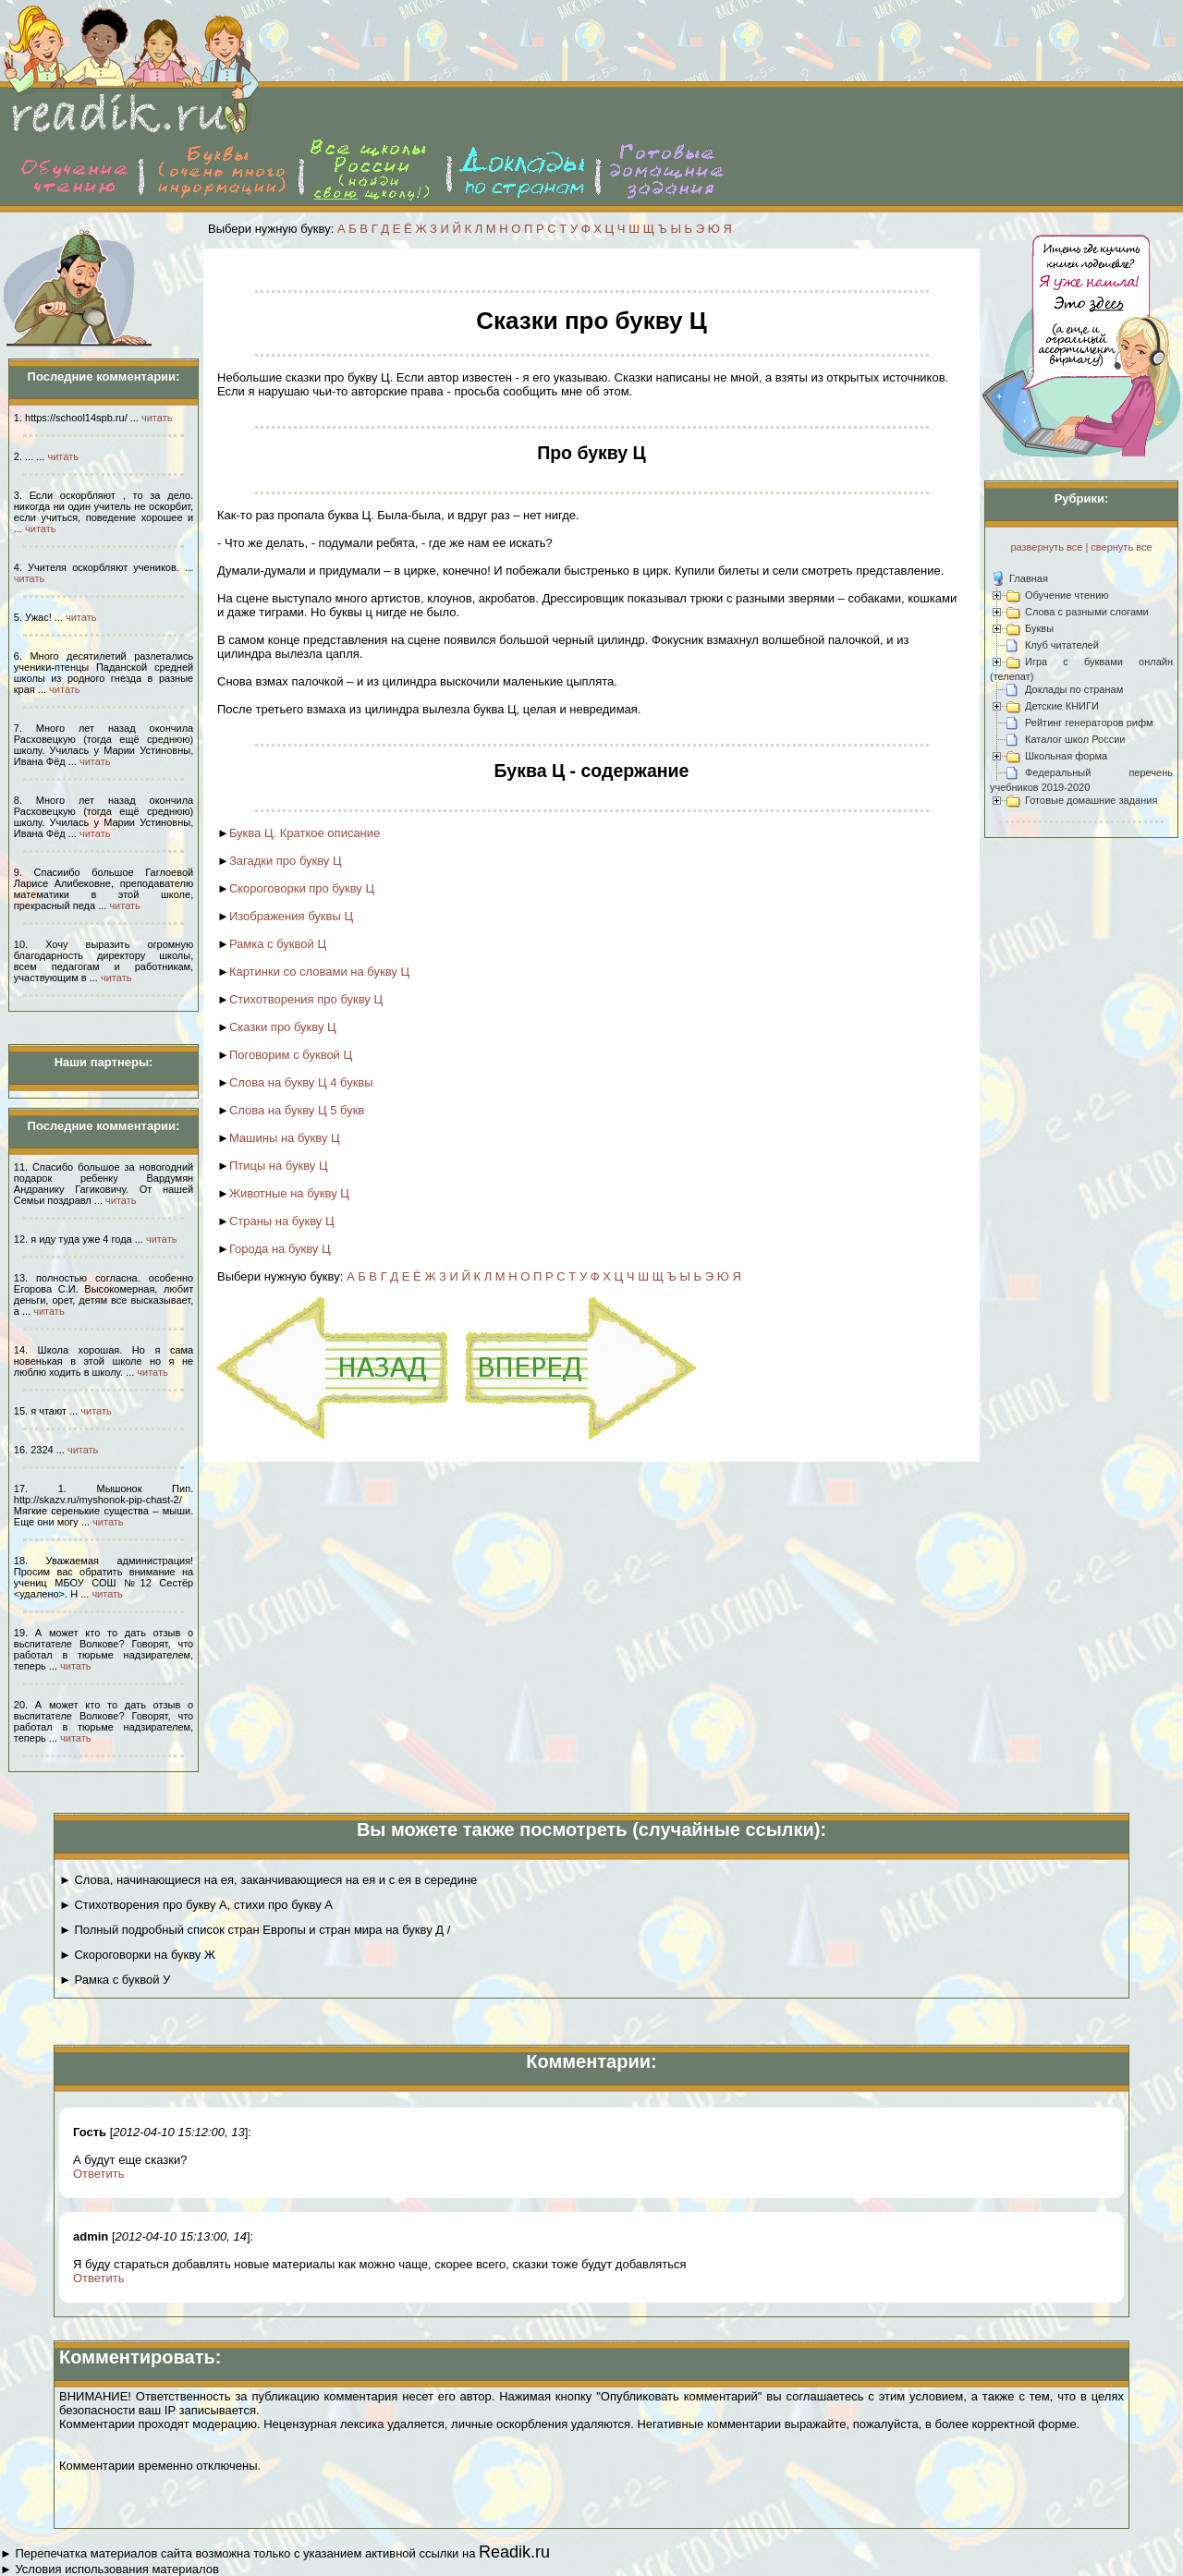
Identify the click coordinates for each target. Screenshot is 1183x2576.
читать (156, 417)
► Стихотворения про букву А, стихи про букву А (196, 1905)
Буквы (1039, 628)
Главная (1028, 578)
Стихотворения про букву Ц (306, 999)
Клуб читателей (1062, 644)
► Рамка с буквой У (114, 1980)
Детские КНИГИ (1062, 705)
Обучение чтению (1067, 595)
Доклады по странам (1074, 689)
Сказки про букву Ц (282, 1027)
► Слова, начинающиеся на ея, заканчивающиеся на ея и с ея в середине (268, 1880)
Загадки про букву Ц (285, 861)
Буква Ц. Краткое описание (304, 833)
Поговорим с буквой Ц (290, 1055)
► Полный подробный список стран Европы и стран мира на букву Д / (254, 1930)
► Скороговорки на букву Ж (137, 1955)
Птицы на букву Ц (278, 1166)
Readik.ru (514, 2552)
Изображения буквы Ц (291, 916)
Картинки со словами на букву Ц (319, 971)
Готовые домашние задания (1091, 800)
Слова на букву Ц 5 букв (296, 1110)
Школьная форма (1066, 755)
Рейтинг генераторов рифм (1089, 722)
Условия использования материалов (116, 2569)
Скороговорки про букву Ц (301, 888)
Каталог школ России (1075, 739)
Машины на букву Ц (284, 1138)
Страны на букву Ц (282, 1221)
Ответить (99, 2174)
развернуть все (1046, 547)
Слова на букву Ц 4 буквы (301, 1082)
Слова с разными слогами (1087, 611)
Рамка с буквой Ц (277, 944)
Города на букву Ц (280, 1249)
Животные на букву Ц (289, 1193)
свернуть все (1121, 547)
